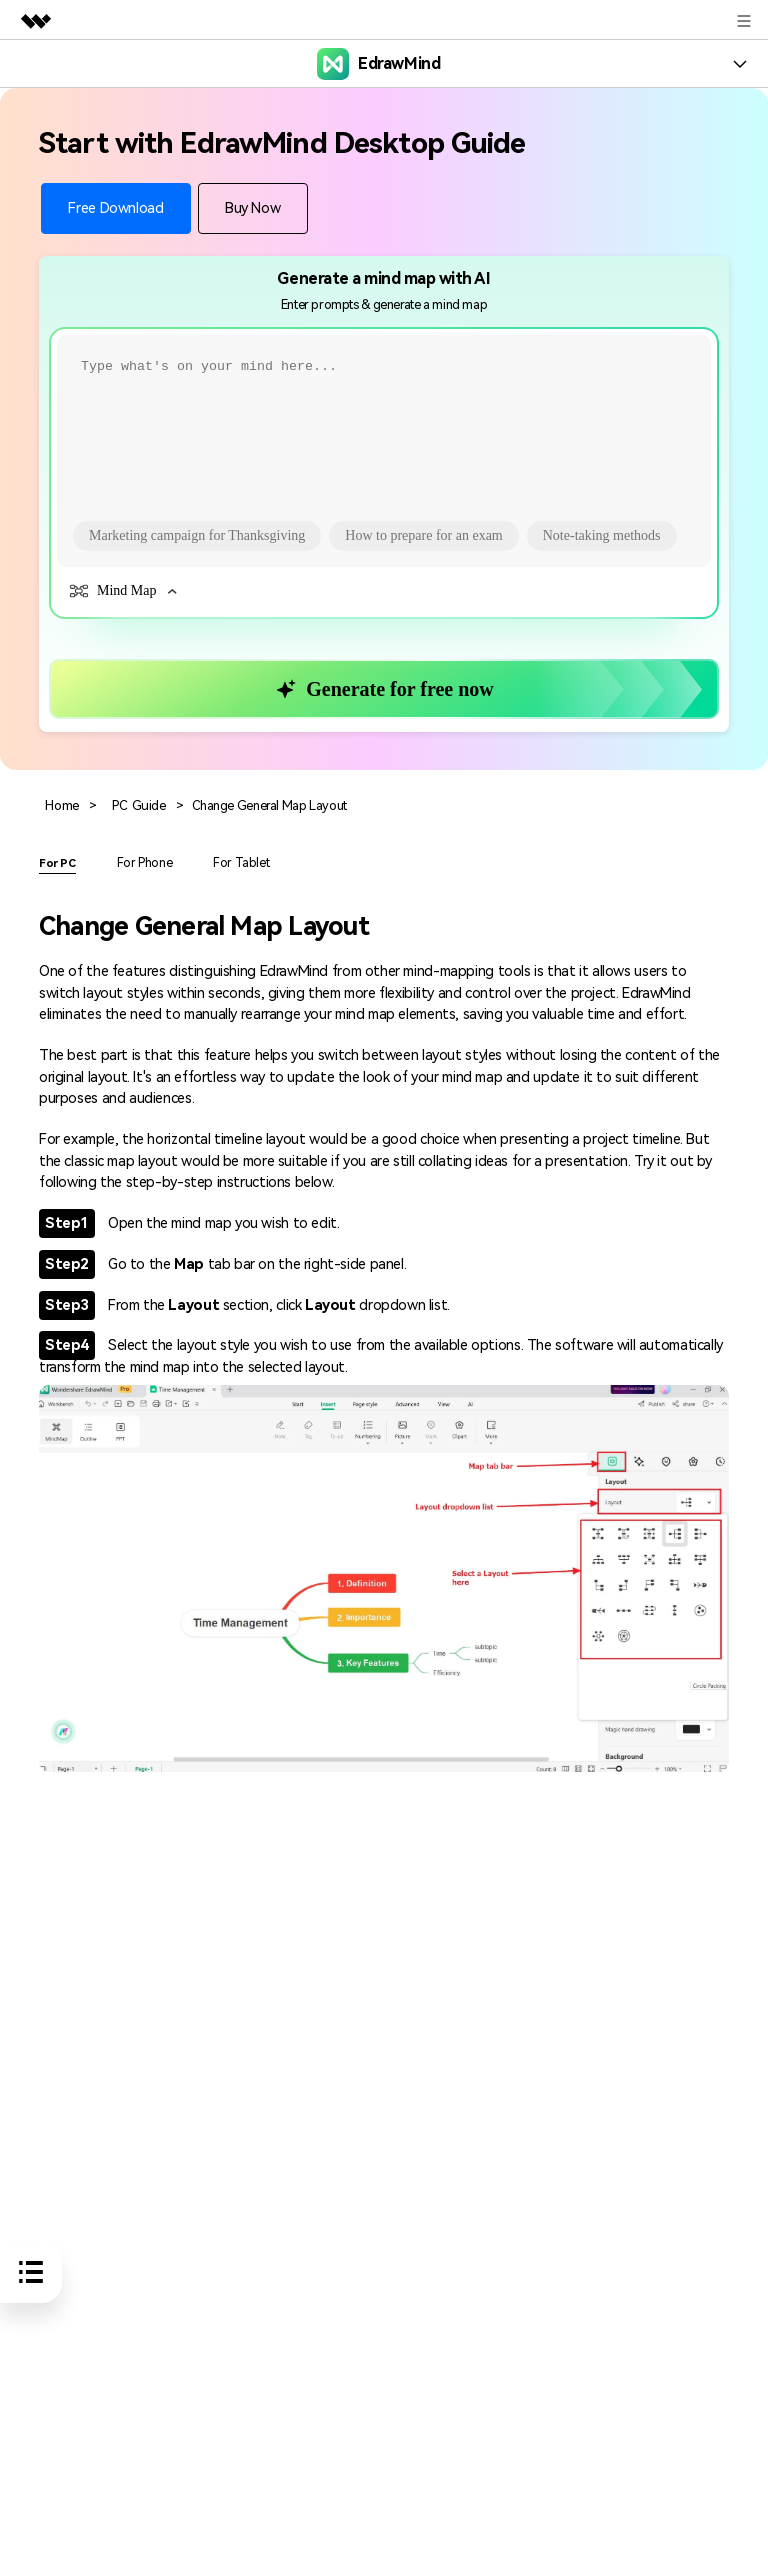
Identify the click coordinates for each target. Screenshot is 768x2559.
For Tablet (236, 860)
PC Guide (136, 805)
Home (61, 805)
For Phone (144, 860)
